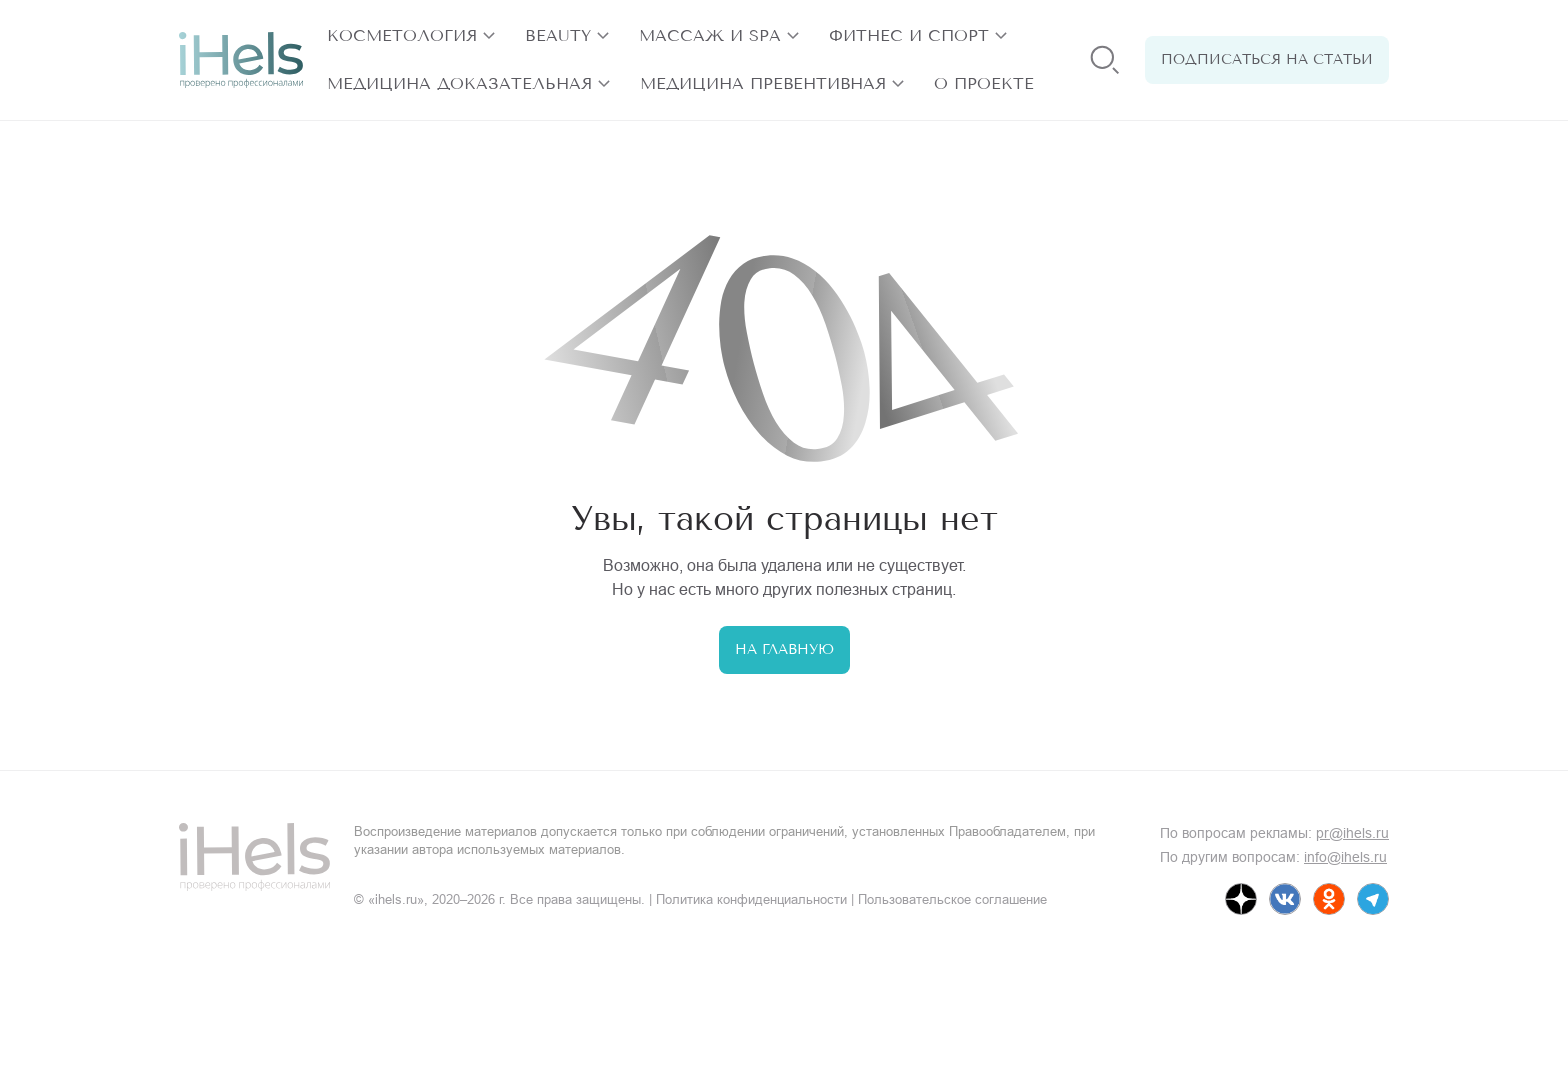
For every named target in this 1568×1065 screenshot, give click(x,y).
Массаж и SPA (710, 35)
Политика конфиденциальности (751, 899)
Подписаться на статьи (1267, 59)
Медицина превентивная (763, 83)
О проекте (984, 83)
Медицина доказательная (459, 83)
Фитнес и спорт (909, 35)
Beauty (558, 35)
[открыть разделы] (489, 36)
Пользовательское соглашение (952, 899)
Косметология (402, 35)
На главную (784, 649)
